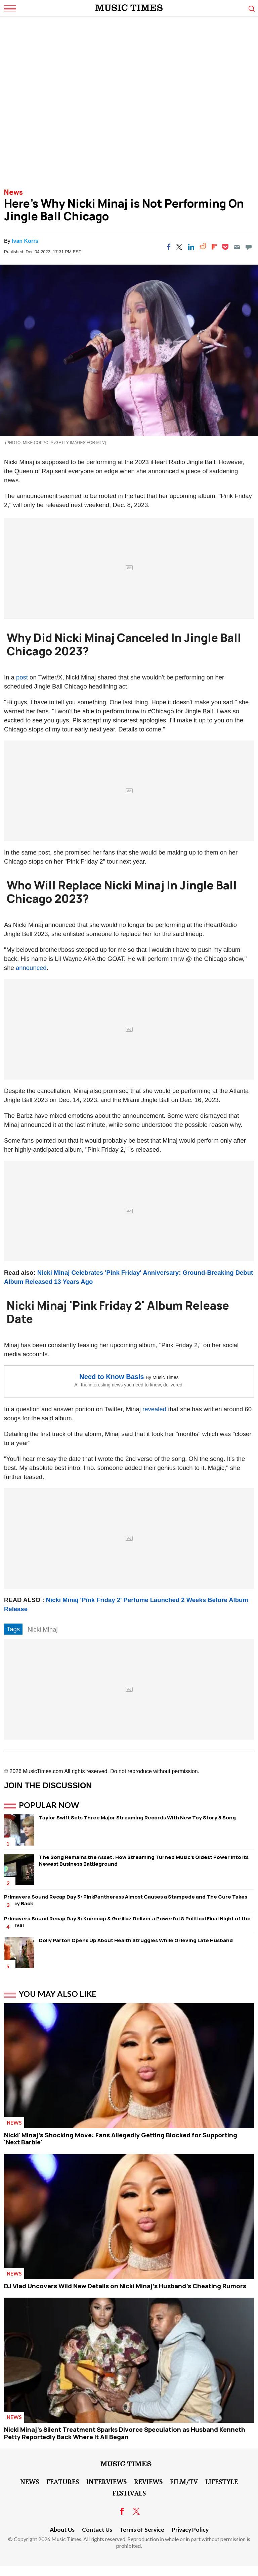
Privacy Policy (190, 2529)
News (13, 192)
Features (62, 2481)
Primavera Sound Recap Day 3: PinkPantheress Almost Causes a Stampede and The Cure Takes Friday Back (125, 1900)
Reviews (148, 2481)
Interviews (106, 2481)
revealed (154, 1409)
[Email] (236, 247)
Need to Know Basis (111, 1376)
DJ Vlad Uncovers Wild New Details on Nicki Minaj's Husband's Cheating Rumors (125, 2286)
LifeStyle (221, 2481)
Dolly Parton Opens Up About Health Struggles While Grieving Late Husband (136, 1940)
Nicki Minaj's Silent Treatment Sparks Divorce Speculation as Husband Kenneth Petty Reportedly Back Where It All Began (124, 2433)
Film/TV (184, 2481)
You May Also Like (57, 1993)
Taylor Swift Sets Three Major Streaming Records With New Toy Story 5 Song (137, 1817)
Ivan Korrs (25, 241)
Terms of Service (142, 2529)
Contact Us (97, 2529)
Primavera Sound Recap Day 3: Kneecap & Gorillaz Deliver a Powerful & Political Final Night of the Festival (127, 1922)
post (22, 677)
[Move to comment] (248, 247)
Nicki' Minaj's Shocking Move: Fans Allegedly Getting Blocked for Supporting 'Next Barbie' (120, 2139)
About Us (62, 2529)
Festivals (129, 2492)
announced (31, 967)
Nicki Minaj (42, 1629)
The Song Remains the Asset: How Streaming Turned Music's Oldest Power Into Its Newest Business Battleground (144, 1860)
